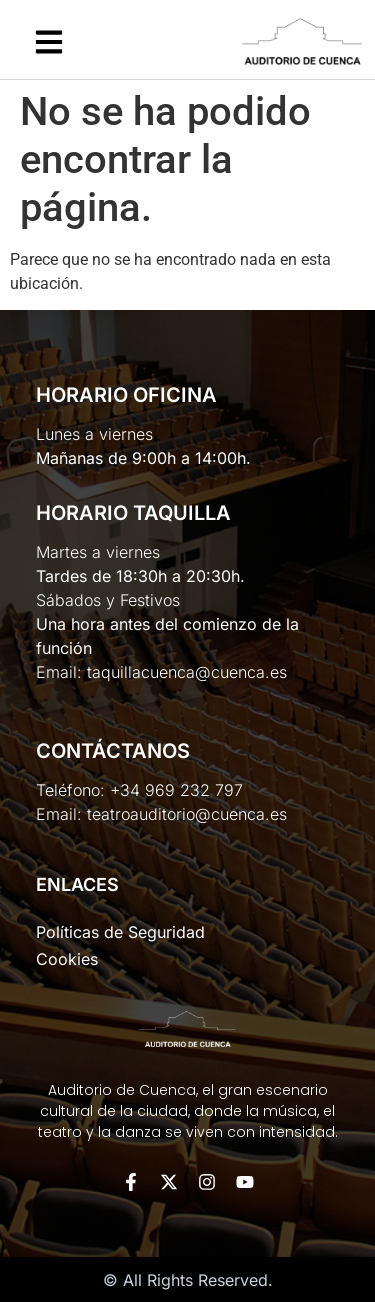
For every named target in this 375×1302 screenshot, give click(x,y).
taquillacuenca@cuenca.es (187, 672)
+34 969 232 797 (176, 790)
